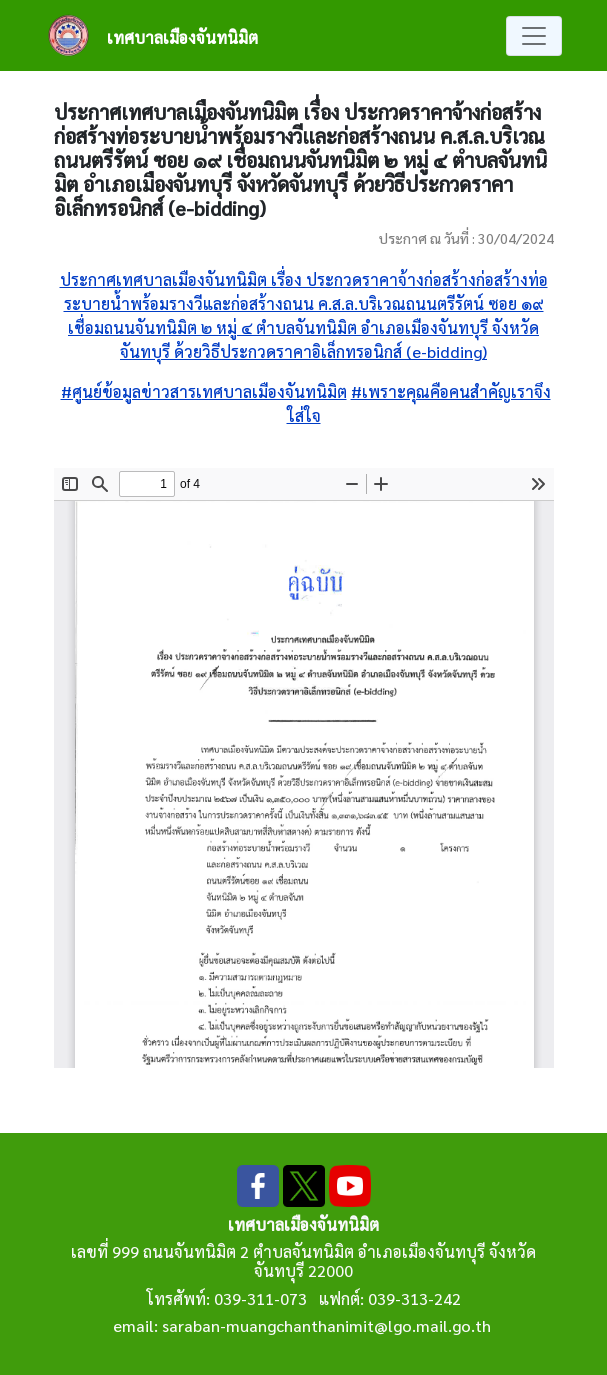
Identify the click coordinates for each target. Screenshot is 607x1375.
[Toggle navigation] (534, 36)
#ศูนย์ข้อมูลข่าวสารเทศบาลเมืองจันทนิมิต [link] (204, 391)
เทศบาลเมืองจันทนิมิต (182, 37)
